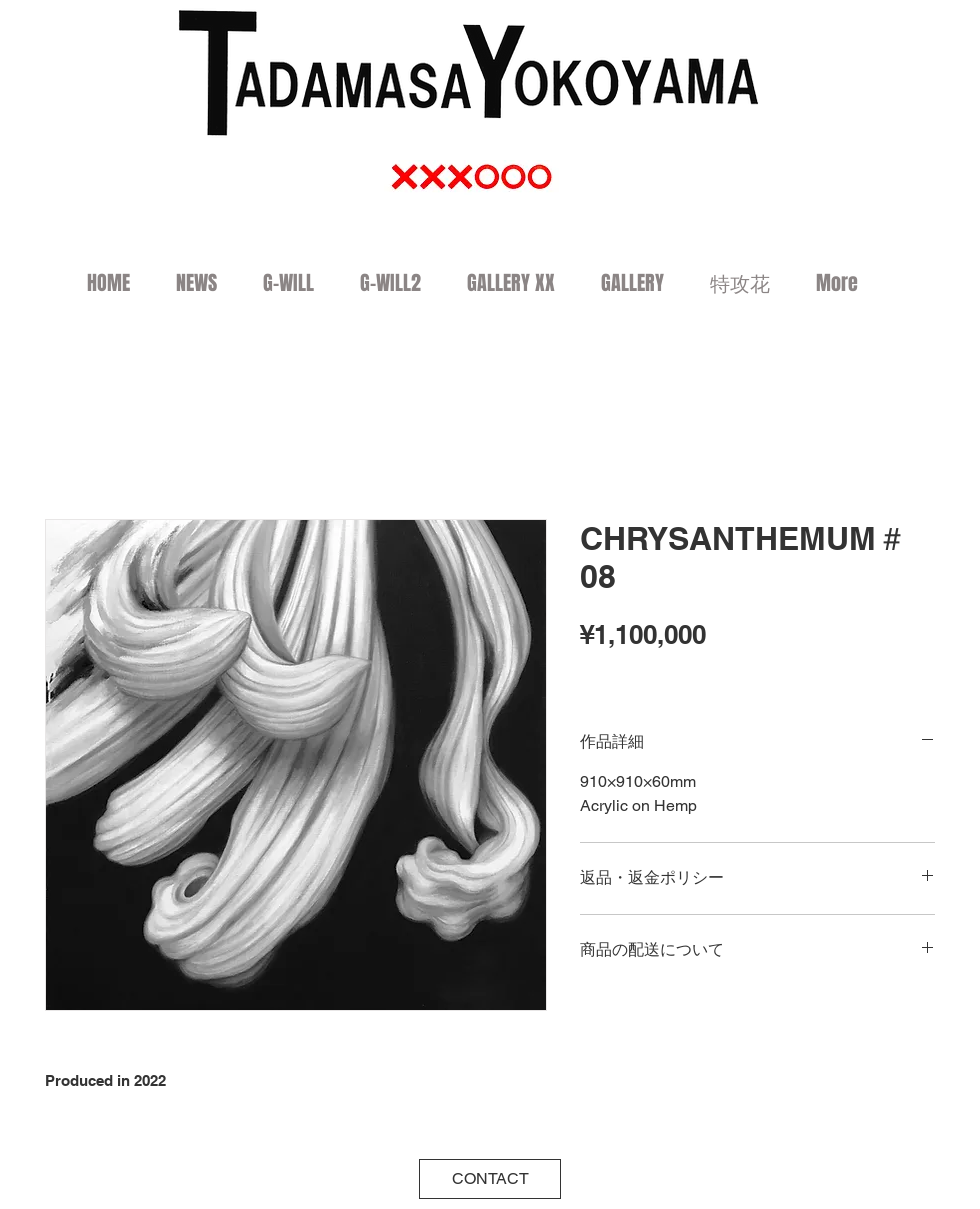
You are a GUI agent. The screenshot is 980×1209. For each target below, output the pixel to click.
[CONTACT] (490, 1179)
